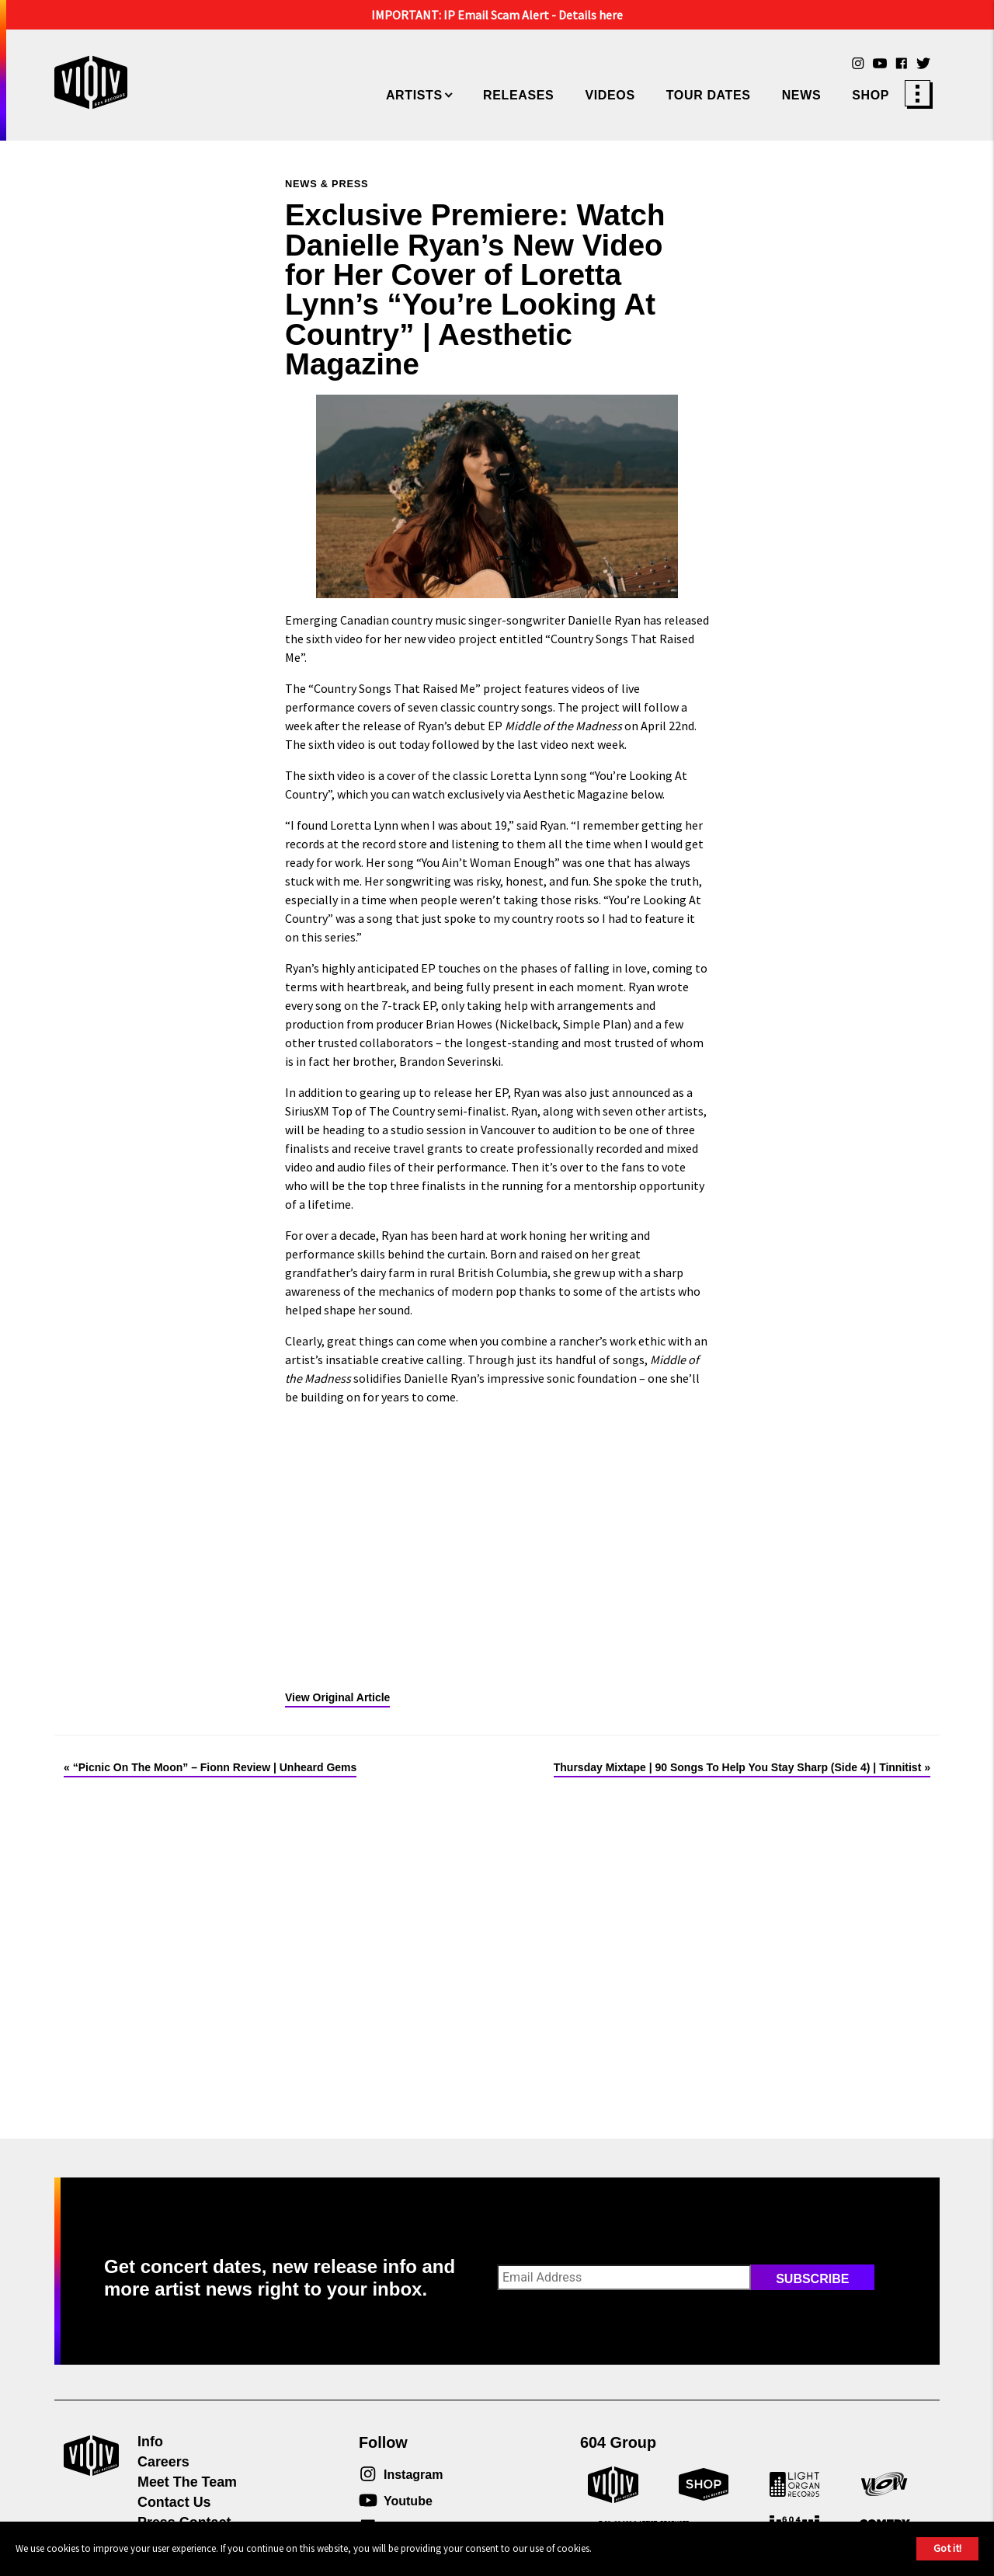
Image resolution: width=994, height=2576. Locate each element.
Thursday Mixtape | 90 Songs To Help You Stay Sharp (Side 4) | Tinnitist (738, 1767)
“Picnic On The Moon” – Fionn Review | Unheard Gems (215, 1767)
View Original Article (337, 1697)
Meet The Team (187, 2482)
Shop (870, 95)
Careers (163, 2462)
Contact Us (174, 2502)
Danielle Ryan (604, 620)
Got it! (947, 2548)
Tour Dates (708, 95)
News (802, 95)
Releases (518, 95)
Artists (414, 95)
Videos (609, 95)
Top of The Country (383, 1111)
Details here (590, 15)
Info (150, 2441)
